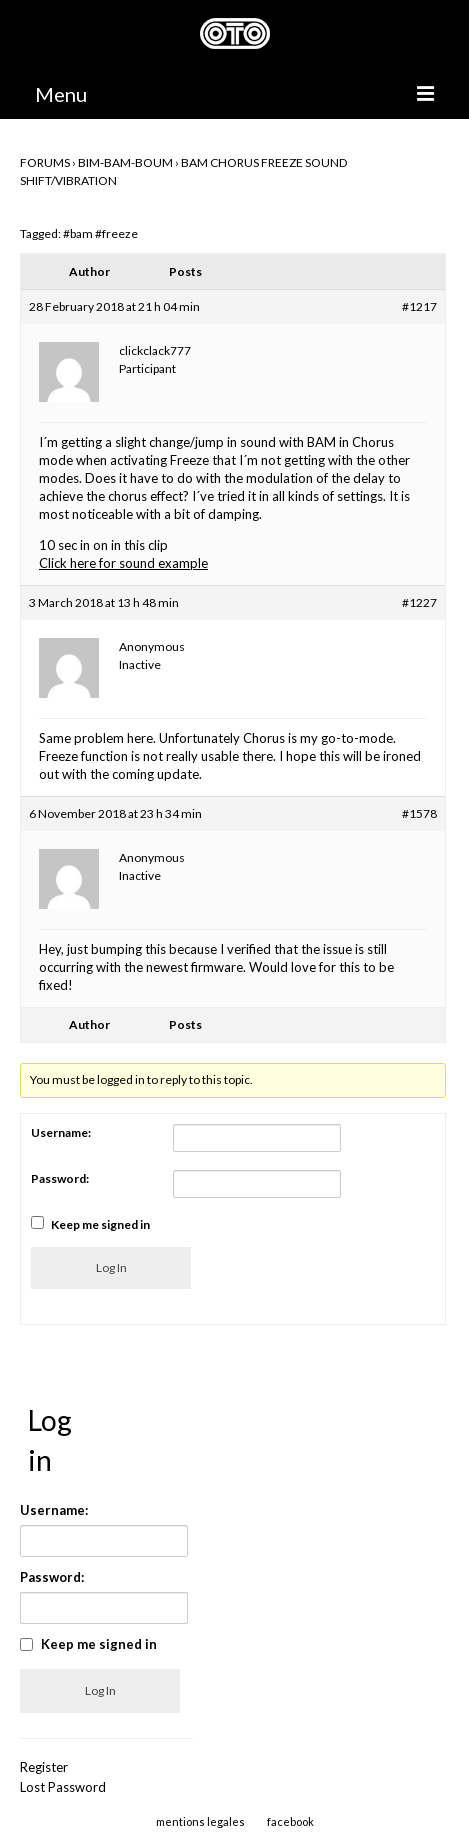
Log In (111, 1267)
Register (44, 1767)
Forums (45, 162)
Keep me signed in (100, 1224)
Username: (61, 1132)
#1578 (419, 813)
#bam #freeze (100, 233)
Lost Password (63, 1787)
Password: (60, 1178)
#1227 (419, 602)
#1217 (419, 306)
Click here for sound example (123, 563)
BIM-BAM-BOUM (125, 162)
